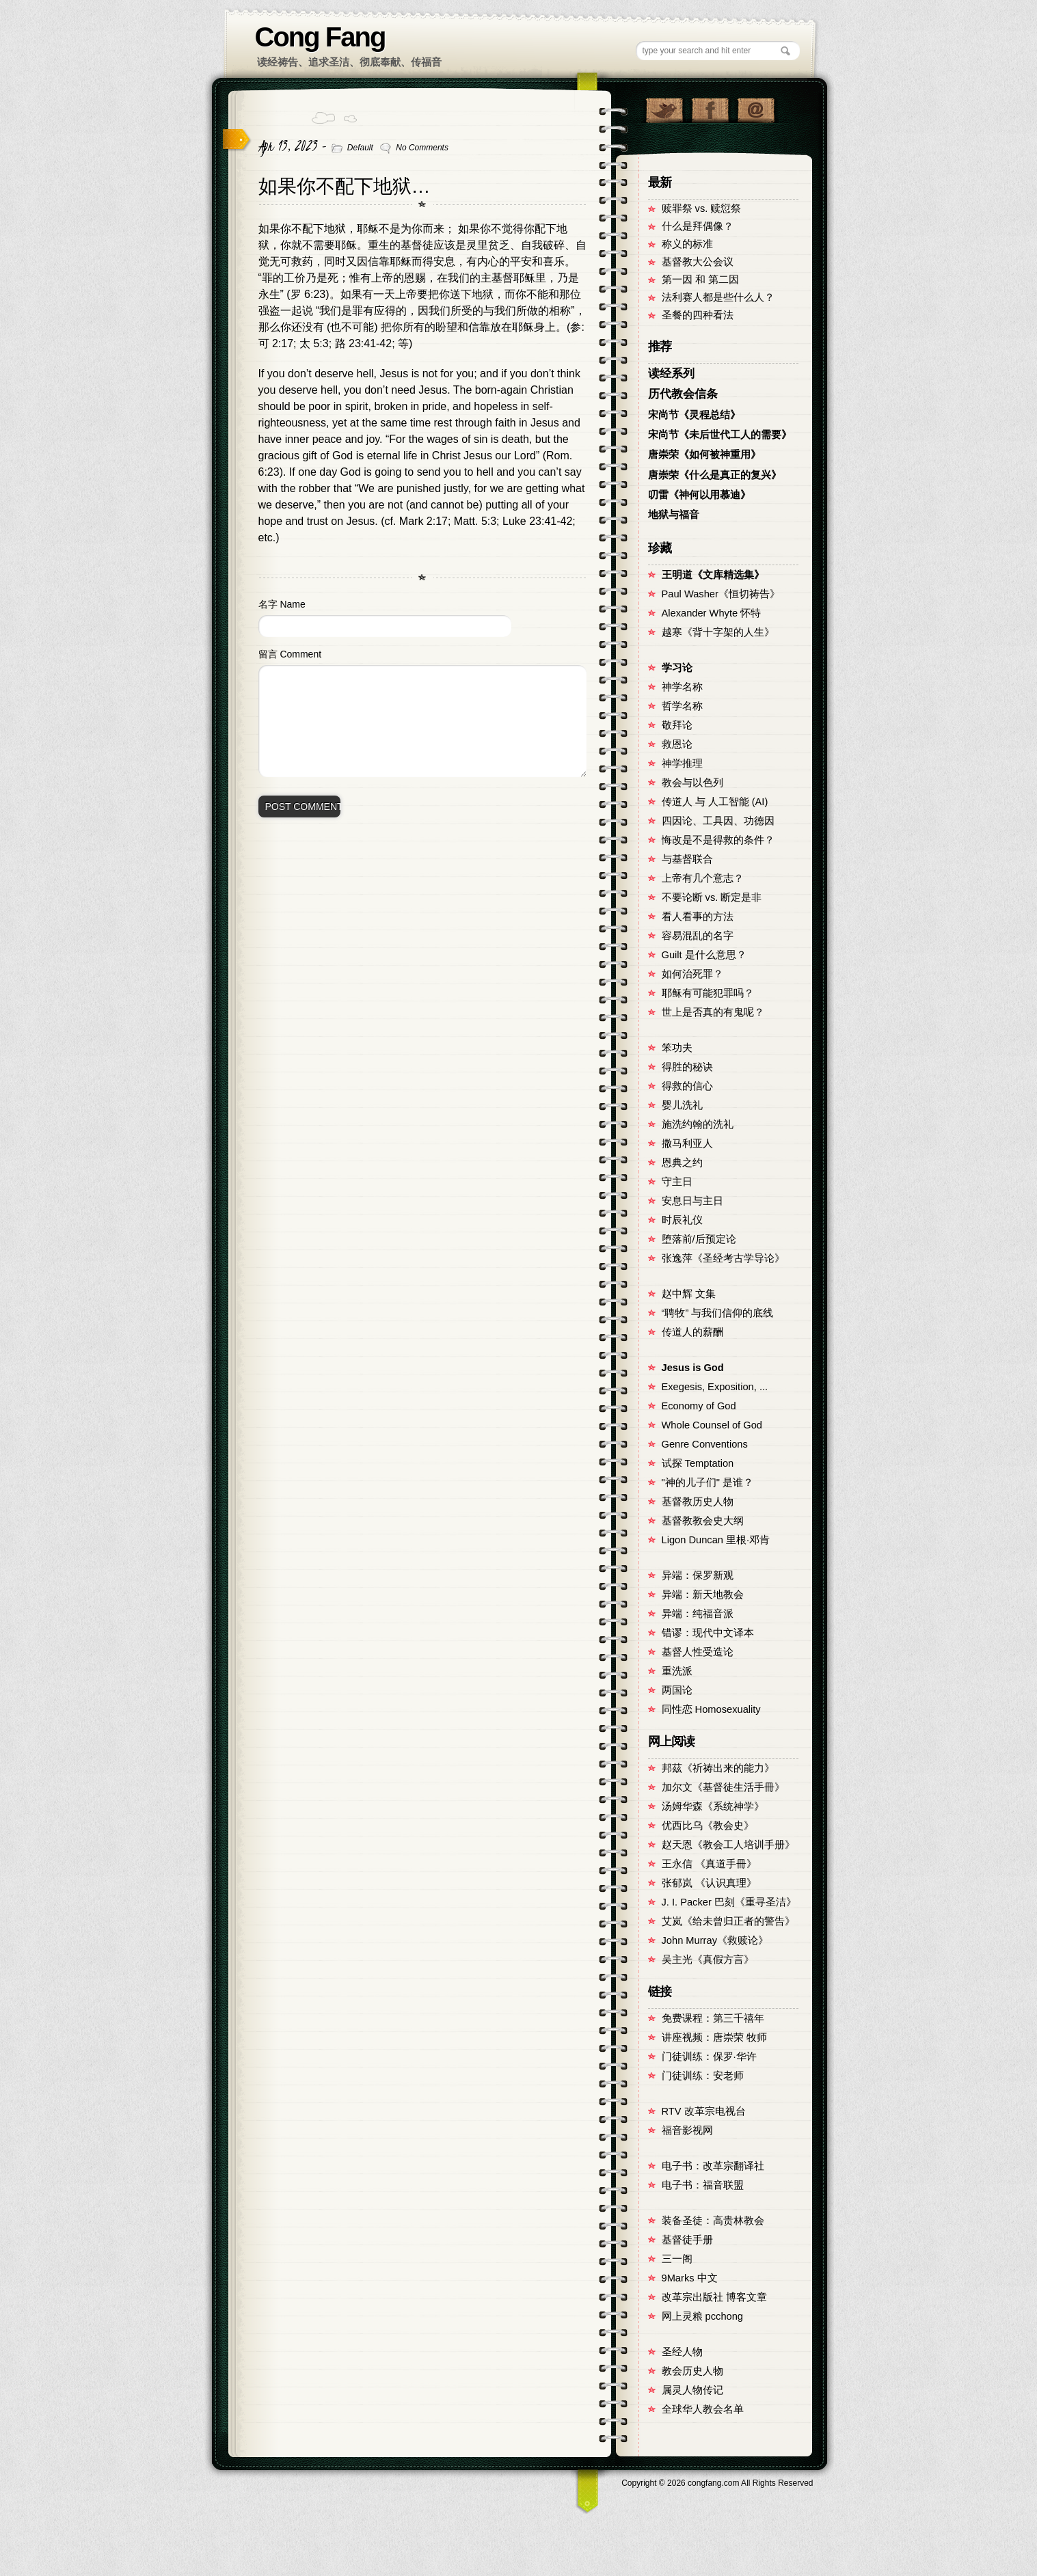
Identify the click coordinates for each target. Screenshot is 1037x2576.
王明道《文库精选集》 (713, 574)
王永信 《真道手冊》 (709, 1863)
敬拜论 (677, 725)
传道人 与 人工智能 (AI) (715, 801)
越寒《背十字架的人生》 (718, 632)
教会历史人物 (692, 2370)
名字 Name (282, 604)
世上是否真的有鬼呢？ (713, 1012)
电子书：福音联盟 (703, 2185)
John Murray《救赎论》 (715, 1940)
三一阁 (677, 2258)
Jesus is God (693, 1367)
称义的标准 (687, 244)
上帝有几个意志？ (703, 878)
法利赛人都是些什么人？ (718, 297)
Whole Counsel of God (712, 1425)
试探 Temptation (698, 1463)
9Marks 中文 (690, 2278)
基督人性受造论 (697, 1651)
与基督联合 (687, 859)
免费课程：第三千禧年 (713, 2018)
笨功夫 (677, 1047)
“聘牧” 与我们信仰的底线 (718, 1312)
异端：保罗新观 (697, 1575)
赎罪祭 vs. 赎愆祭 (702, 208)
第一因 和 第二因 (700, 279)
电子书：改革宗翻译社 (713, 2165)
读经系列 (671, 373)
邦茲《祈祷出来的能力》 (718, 1768)
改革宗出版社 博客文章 (714, 2297)
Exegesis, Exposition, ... (715, 1386)
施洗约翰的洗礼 (697, 1124)
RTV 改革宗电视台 (704, 2111)
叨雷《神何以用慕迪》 (699, 494)
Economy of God (699, 1405)
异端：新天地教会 (703, 1594)
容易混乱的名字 (697, 935)
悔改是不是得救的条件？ (718, 840)
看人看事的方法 (697, 916)
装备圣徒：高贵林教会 (713, 2220)
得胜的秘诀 (687, 1066)
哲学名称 (682, 706)
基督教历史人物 (697, 1501)
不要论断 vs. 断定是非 (712, 897)
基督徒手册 (687, 2239)
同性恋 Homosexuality (711, 1709)
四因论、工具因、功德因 (718, 820)
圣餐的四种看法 (697, 315)
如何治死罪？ (692, 973)
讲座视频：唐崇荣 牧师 (714, 2037)
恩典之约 (682, 1162)
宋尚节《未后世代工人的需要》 (720, 434)
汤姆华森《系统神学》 (713, 1806)
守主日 (677, 1181)
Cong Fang (320, 37)
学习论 (677, 667)
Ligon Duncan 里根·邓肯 (716, 1539)
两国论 (677, 1690)
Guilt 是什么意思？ (704, 954)
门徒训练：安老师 (703, 2075)
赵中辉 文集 (689, 1293)
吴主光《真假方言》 (708, 1959)
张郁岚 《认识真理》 (709, 1882)
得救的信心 (687, 1086)
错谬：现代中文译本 (708, 1632)
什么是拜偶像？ (697, 226)
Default (360, 147)
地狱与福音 (673, 514)
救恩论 (677, 744)
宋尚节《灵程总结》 (694, 414)
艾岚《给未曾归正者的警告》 (728, 1921)
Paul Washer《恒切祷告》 (721, 593)
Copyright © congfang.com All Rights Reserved (717, 2483)
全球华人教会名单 (703, 2409)
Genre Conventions (705, 1444)
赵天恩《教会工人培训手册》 (728, 1844)
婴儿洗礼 (682, 1105)
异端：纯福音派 (697, 1613)
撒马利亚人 (687, 1143)
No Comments (422, 147)
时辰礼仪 (682, 1220)
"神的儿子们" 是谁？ (707, 1482)
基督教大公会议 (697, 261)
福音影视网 (687, 2130)
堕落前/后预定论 (699, 1239)
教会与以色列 (692, 782)
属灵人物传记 (692, 2390)
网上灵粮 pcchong (702, 2316)
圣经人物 (682, 2351)
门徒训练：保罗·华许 (709, 2056)
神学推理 (682, 763)
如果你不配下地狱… (344, 186)
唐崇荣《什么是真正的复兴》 (714, 475)
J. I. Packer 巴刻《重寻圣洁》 (729, 1902)
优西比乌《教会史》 (708, 1825)
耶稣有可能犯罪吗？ (708, 993)
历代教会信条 (683, 394)
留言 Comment (290, 654)
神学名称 (682, 686)
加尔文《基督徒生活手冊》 (723, 1787)
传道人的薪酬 (692, 1332)
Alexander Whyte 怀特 (712, 613)
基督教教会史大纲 (703, 1520)
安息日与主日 (692, 1200)
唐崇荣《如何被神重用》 (704, 454)
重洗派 (677, 1671)
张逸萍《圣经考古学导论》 (723, 1258)
